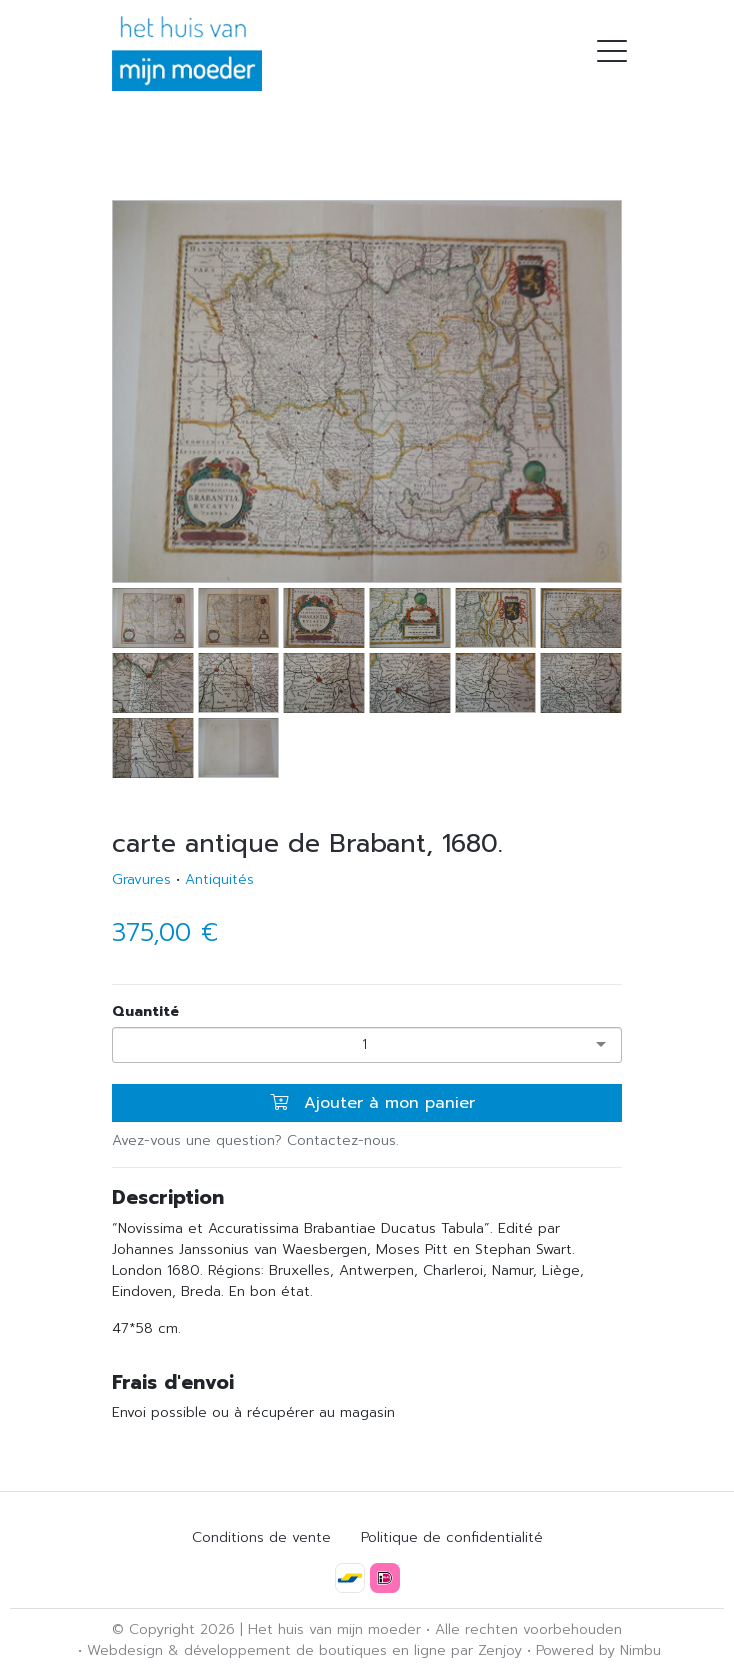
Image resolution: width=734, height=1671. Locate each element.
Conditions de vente (261, 1537)
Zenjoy (500, 1650)
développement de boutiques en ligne (315, 1650)
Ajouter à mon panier (372, 1103)
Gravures (141, 879)
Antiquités (219, 879)
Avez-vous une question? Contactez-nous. (255, 1140)
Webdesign (125, 1650)
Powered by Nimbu (598, 1650)
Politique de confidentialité (452, 1537)
